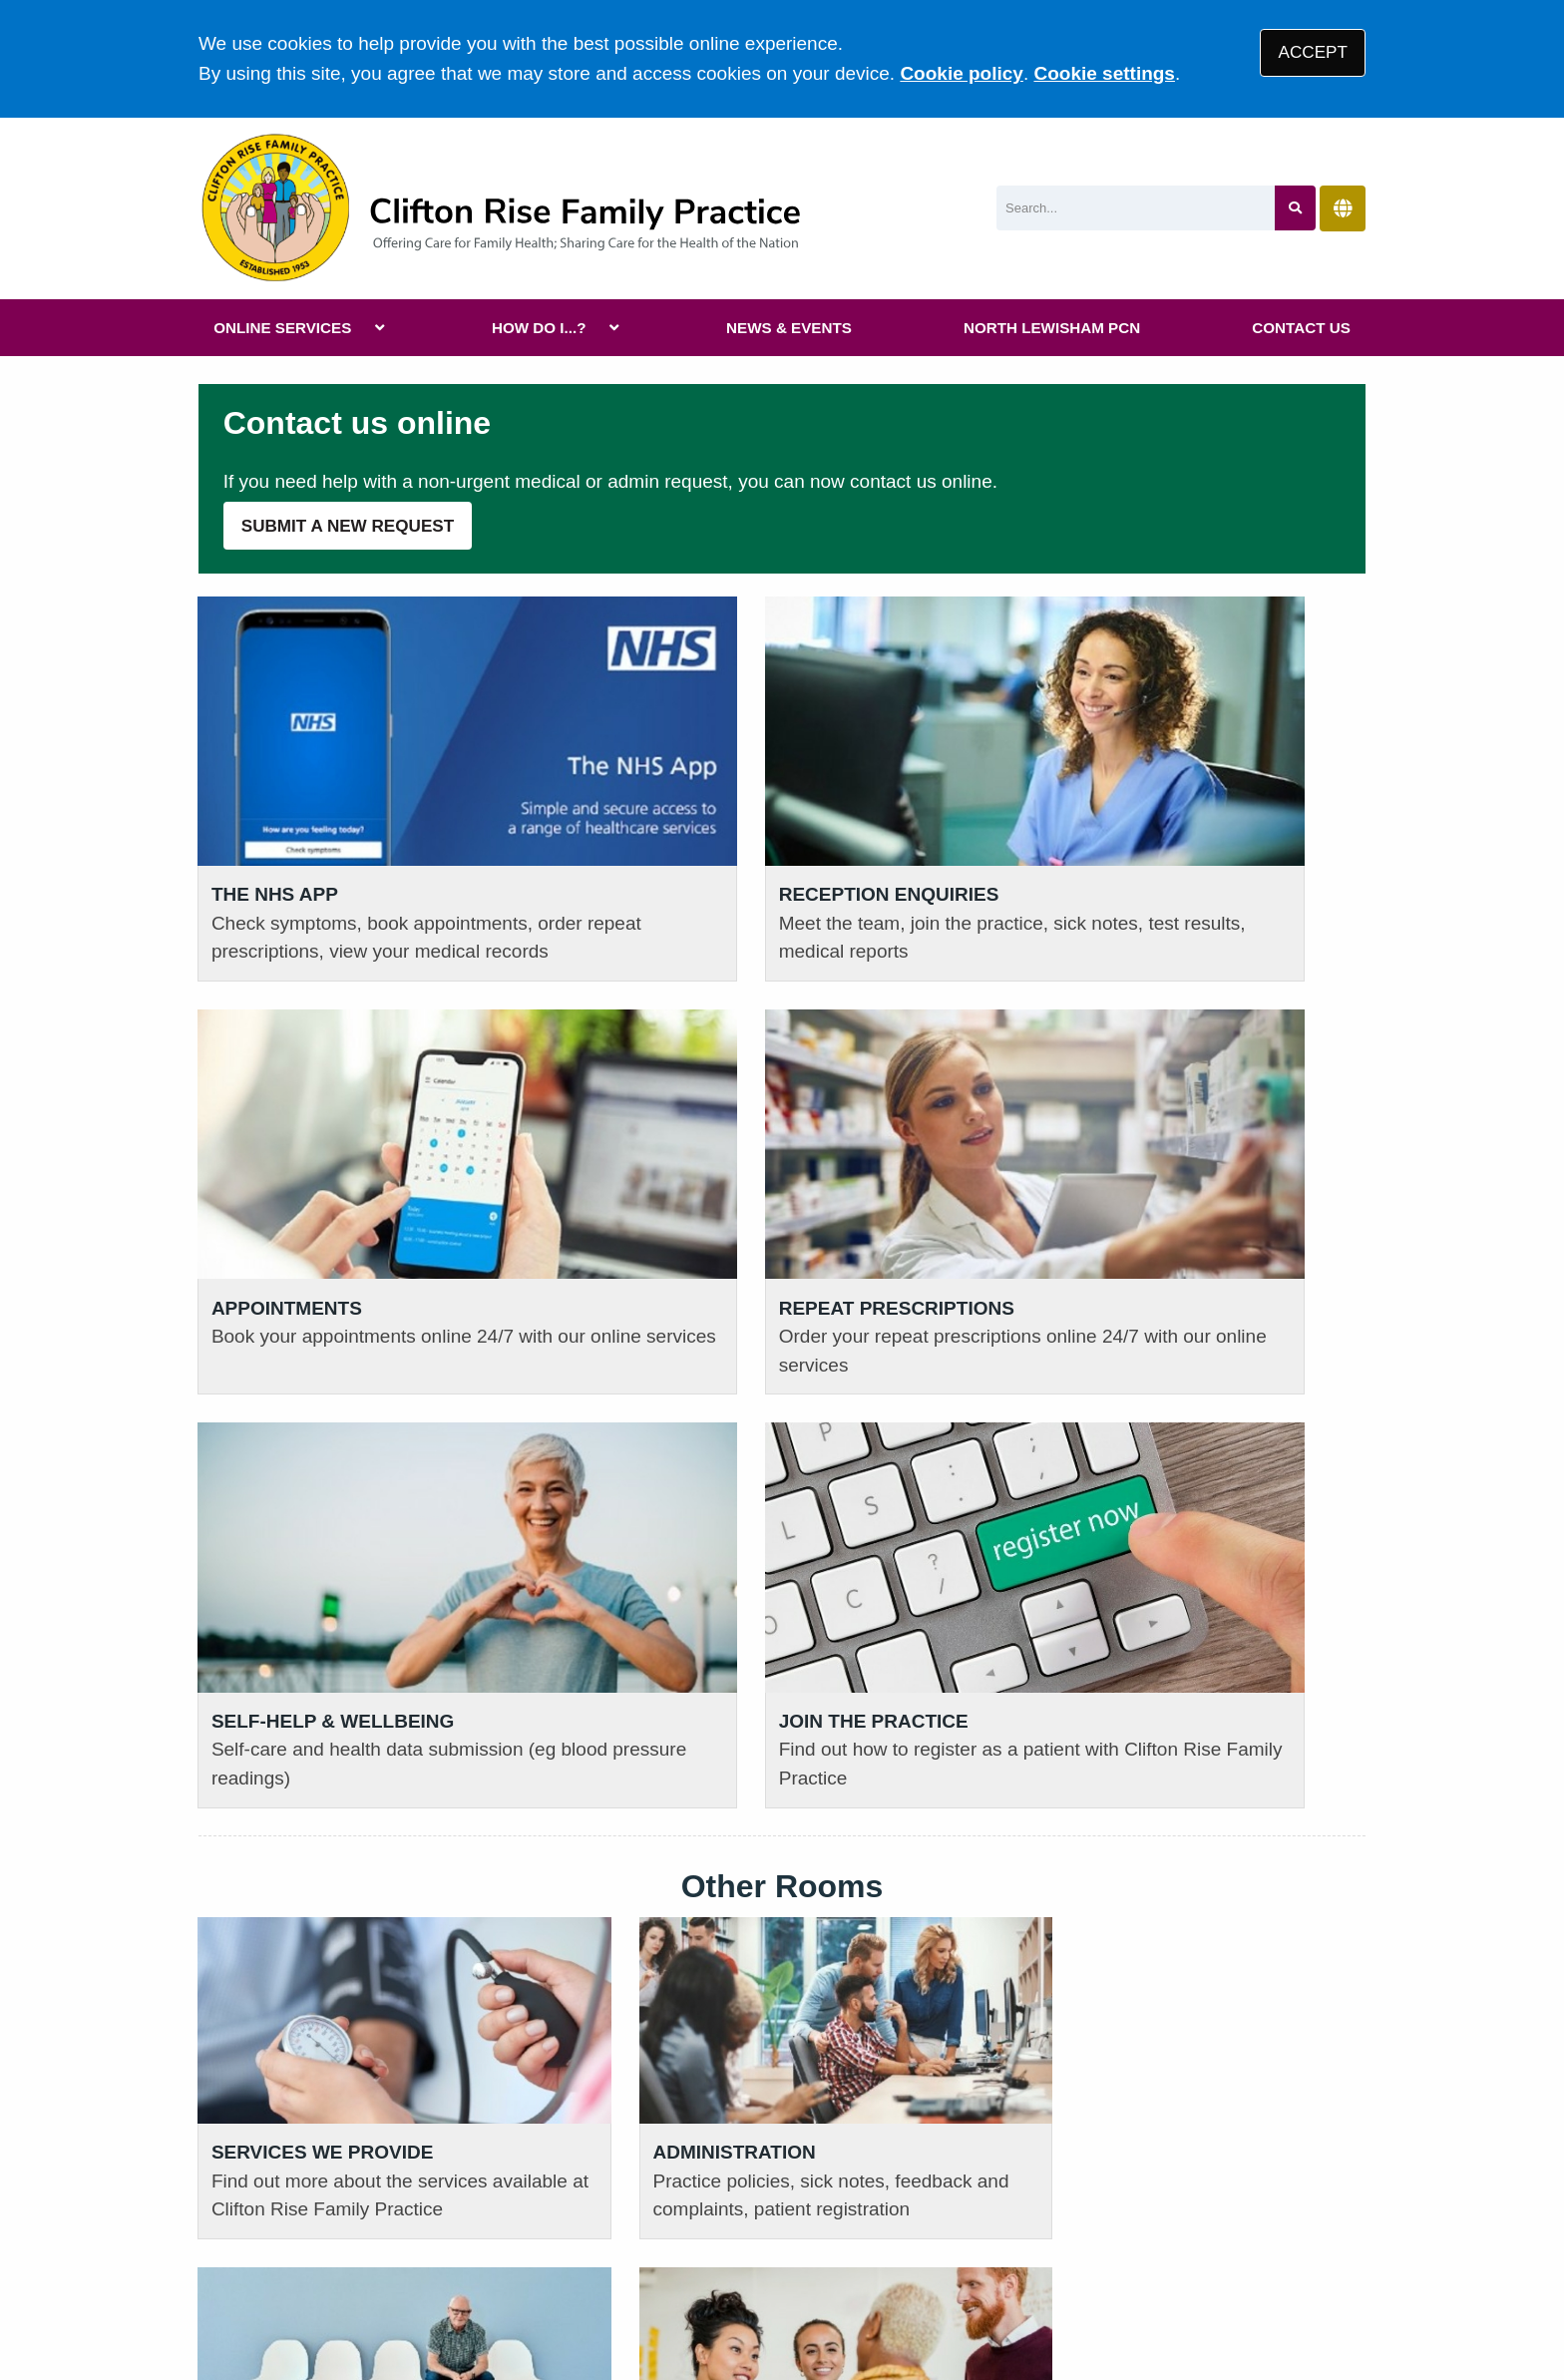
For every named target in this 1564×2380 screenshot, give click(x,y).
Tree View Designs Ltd (305, 2303)
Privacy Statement (522, 2236)
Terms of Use (376, 2236)
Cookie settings (1103, 73)
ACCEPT (1313, 52)
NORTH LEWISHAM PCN (1052, 327)
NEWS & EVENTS (789, 327)
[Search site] (1295, 208)
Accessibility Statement (817, 2236)
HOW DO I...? (539, 327)
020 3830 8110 (296, 2077)
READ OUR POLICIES (603, 2026)
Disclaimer (658, 2236)
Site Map (1051, 2236)
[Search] (1135, 208)
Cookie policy (961, 73)
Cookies (965, 2236)
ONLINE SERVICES (282, 327)
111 (339, 2107)
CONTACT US (1301, 327)
